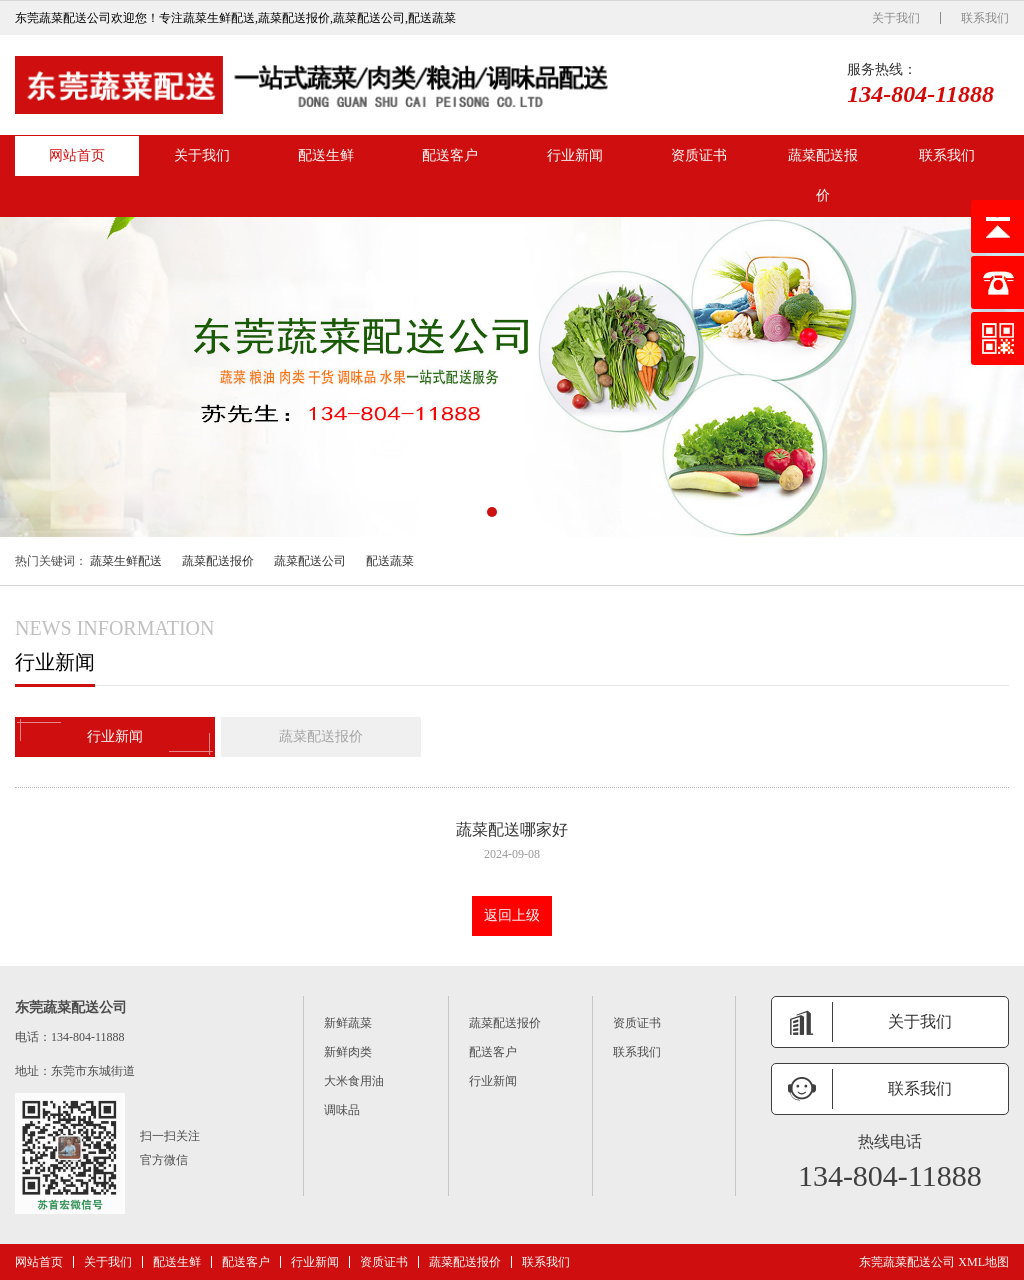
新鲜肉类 (348, 1052)
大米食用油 (354, 1081)
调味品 (342, 1110)
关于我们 (896, 18)
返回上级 (512, 915)
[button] (492, 512)
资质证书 (699, 155)
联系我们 (985, 18)
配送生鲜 (326, 155)
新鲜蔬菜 (348, 1023)
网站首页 (77, 155)
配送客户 (450, 155)
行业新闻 (575, 155)
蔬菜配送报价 (823, 175)
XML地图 (983, 1262)
